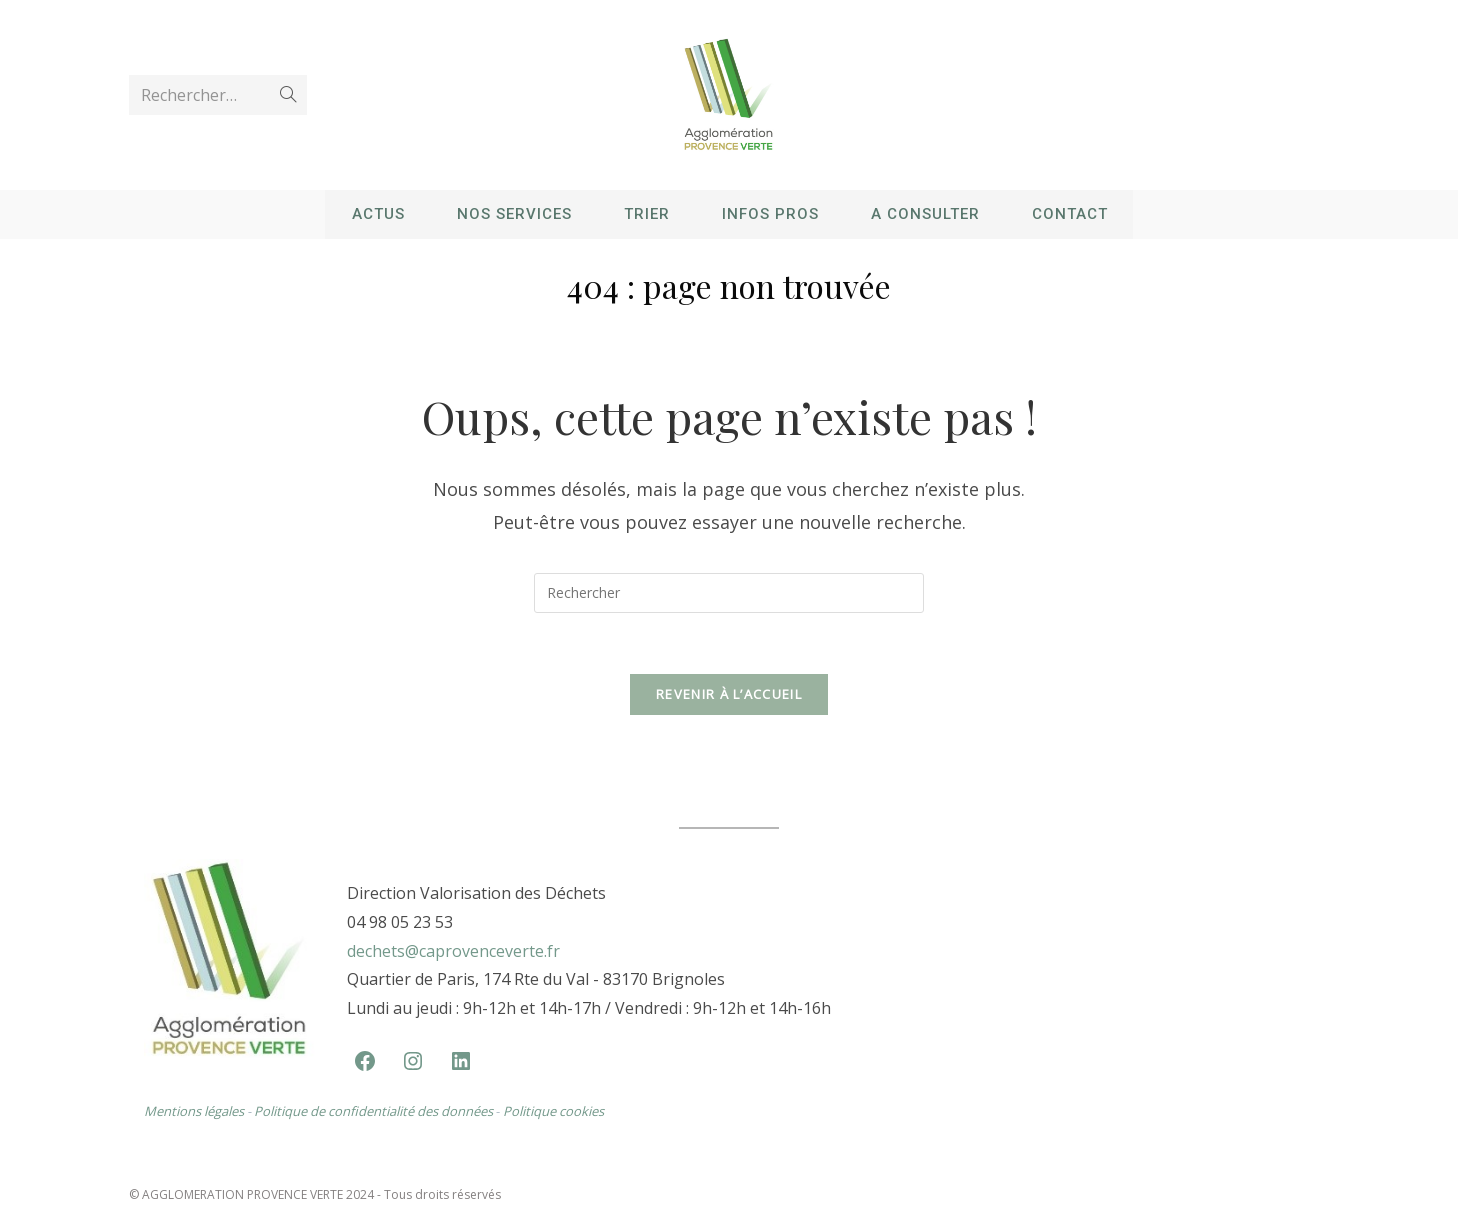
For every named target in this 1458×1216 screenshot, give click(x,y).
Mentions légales (194, 1111)
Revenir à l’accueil (729, 694)
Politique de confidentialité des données (375, 1111)
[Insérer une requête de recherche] (729, 593)
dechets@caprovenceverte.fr (453, 951)
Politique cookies (553, 1111)
